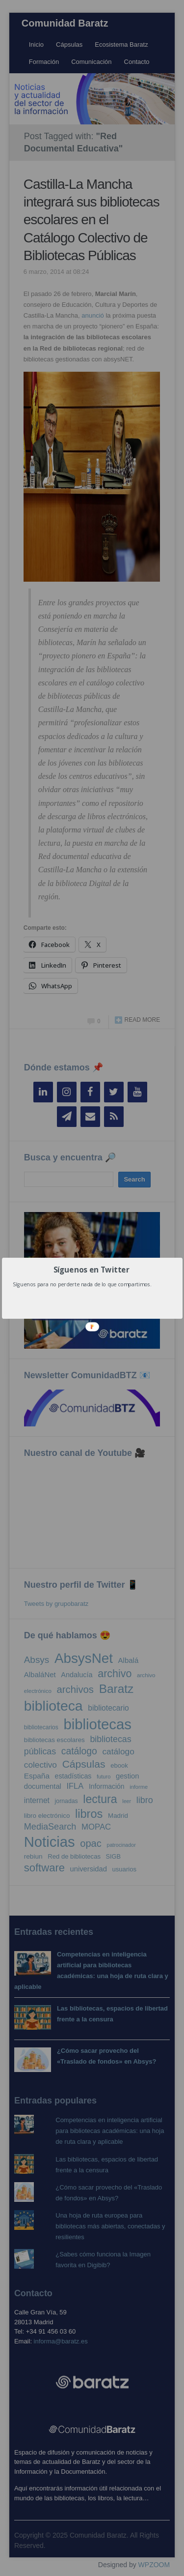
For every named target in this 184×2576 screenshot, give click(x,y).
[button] (91, 1269)
